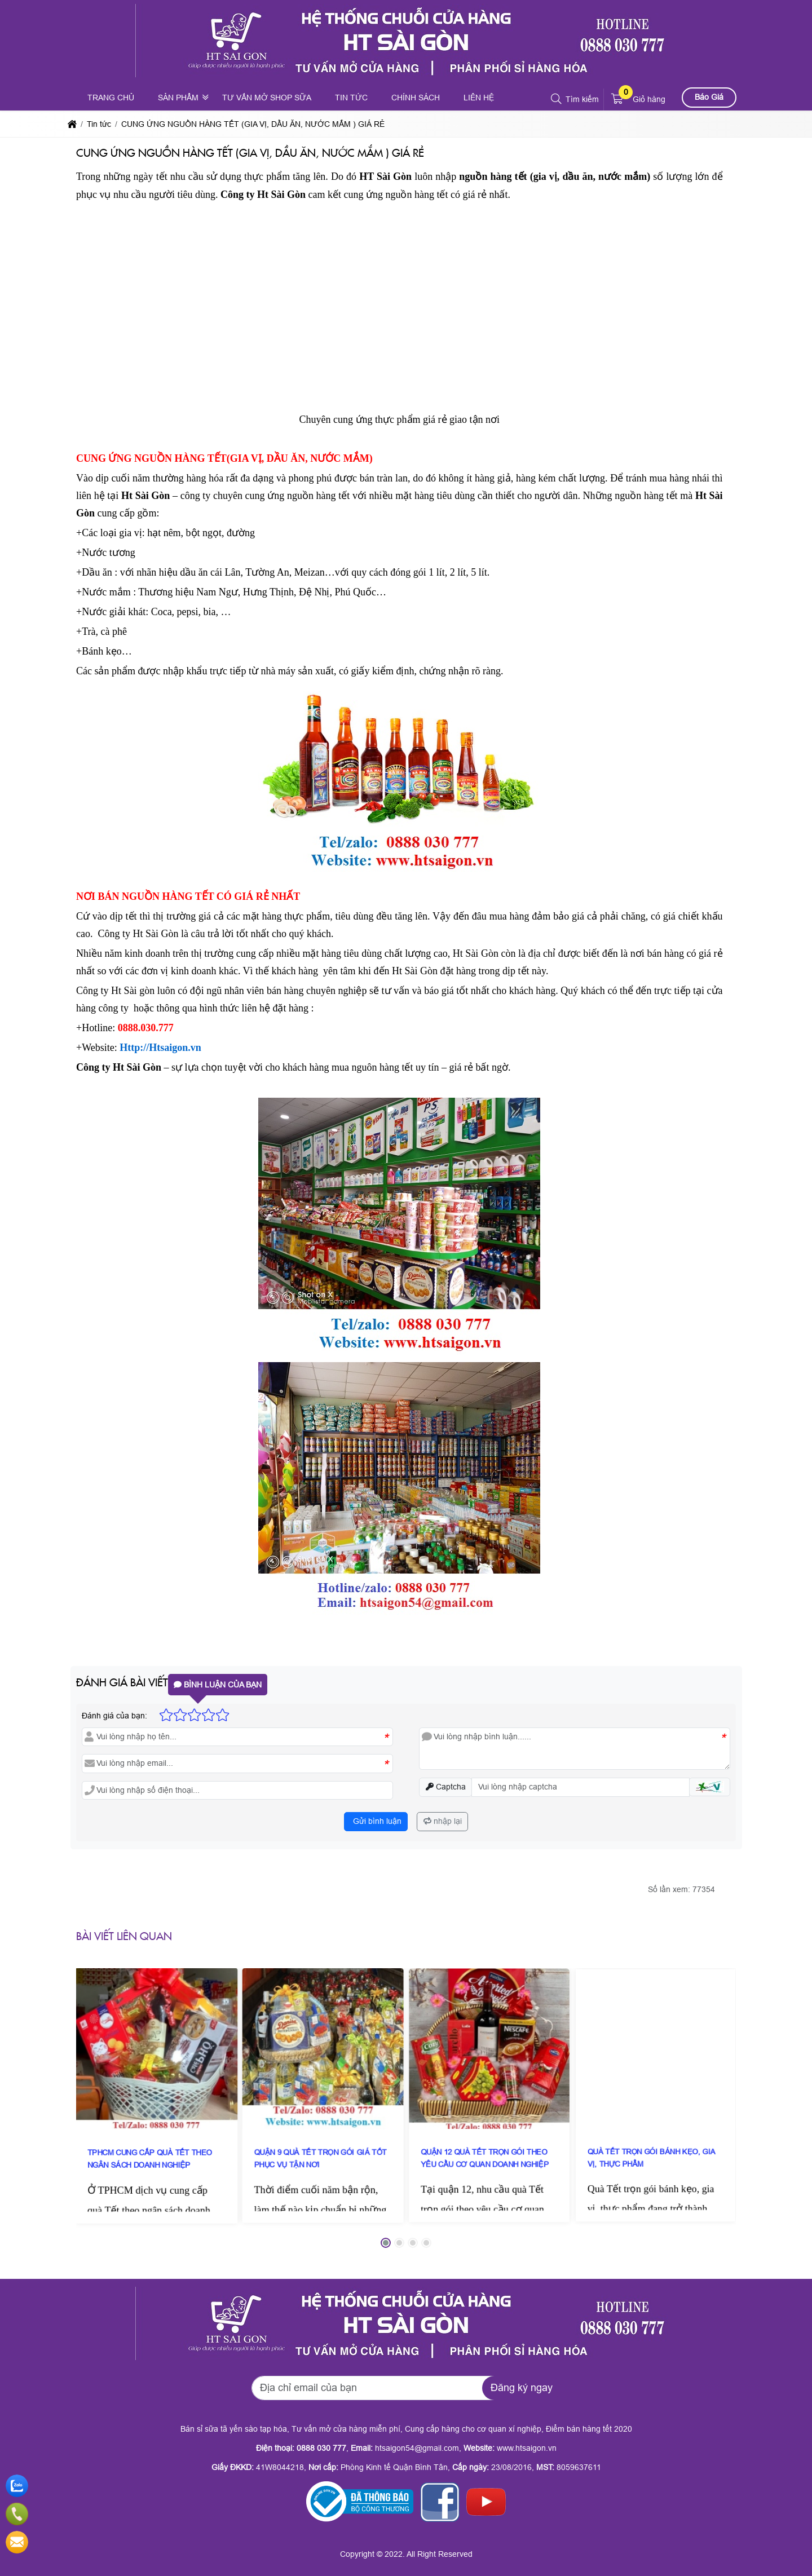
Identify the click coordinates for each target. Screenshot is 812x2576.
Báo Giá (709, 96)
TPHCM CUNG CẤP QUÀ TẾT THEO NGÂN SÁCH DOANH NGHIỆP (156, 2098)
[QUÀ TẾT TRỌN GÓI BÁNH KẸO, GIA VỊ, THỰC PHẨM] (656, 2094)
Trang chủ (110, 97)
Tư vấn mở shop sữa (266, 97)
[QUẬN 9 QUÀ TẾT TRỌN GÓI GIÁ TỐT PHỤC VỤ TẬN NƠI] (323, 2094)
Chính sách (415, 97)
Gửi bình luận (376, 1821)
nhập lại (442, 1821)
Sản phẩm (178, 97)
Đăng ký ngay (522, 2387)
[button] (557, 99)
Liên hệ (479, 97)
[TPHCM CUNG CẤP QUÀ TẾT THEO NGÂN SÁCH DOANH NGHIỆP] (157, 2093)
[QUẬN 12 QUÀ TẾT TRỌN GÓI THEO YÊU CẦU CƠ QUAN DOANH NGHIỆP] (489, 2094)
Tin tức (351, 97)
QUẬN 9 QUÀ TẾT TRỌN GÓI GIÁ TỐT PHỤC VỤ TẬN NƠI (322, 2097)
